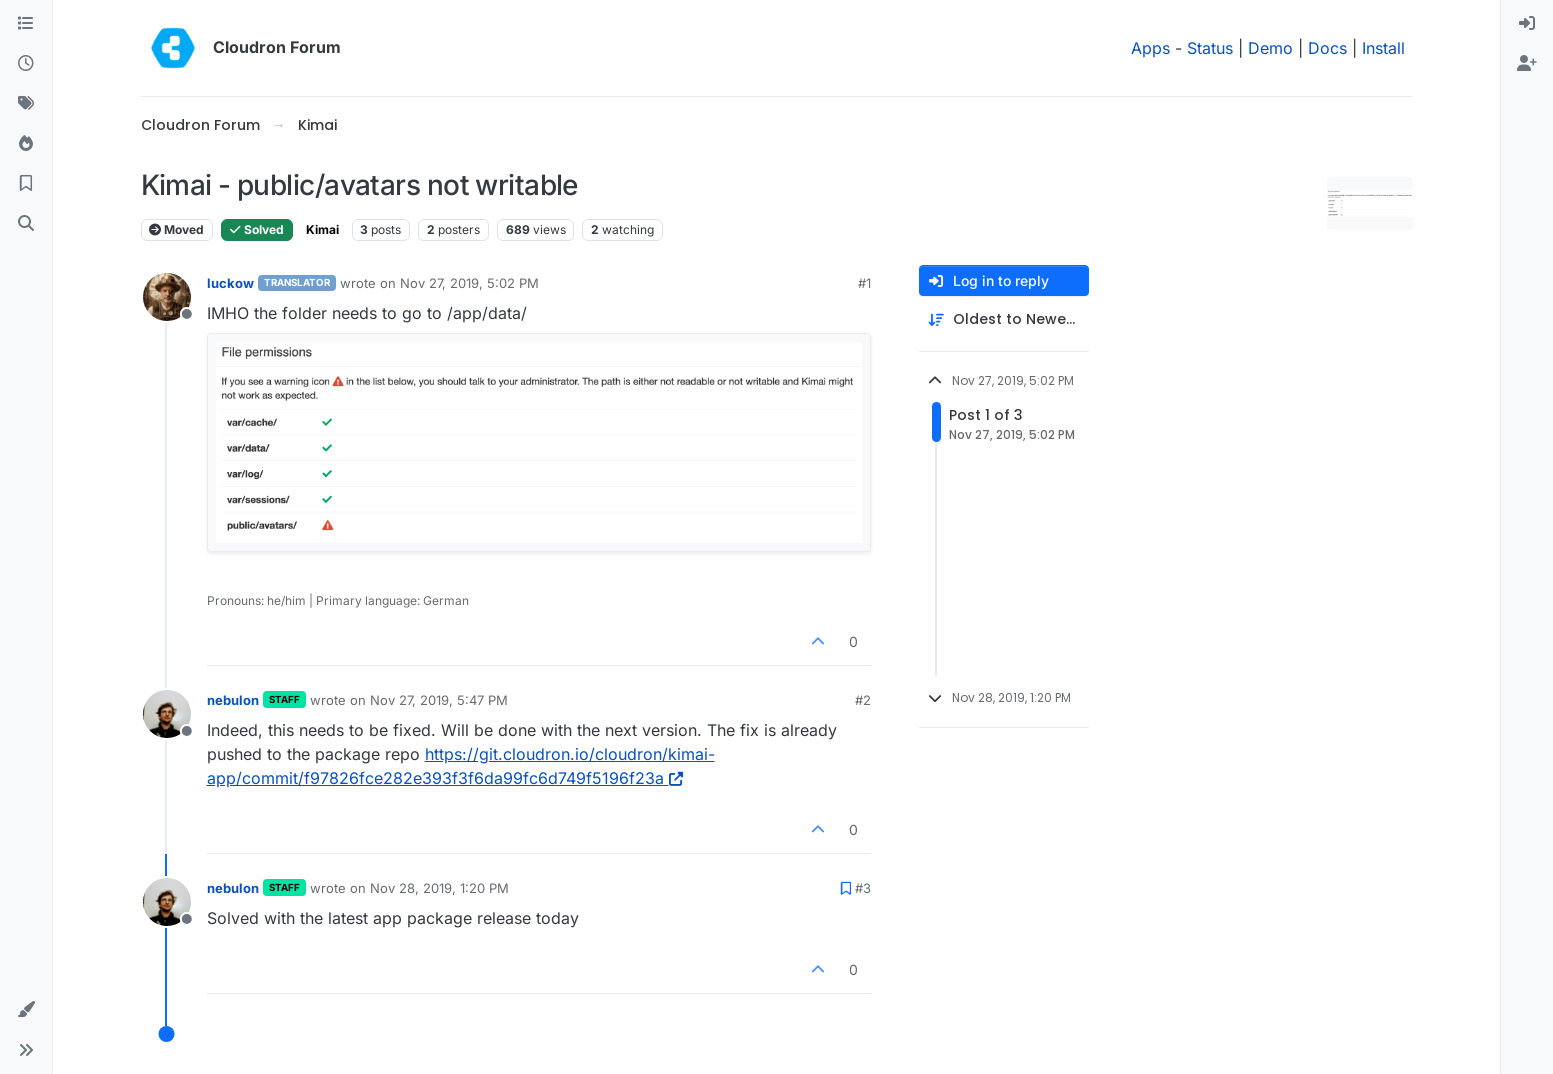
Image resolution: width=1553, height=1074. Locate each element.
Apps (1150, 48)
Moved (176, 229)
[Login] (1527, 24)
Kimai (322, 229)
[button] (26, 1010)
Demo (1270, 48)
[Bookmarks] (26, 184)
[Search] (26, 224)
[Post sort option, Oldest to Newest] (1004, 319)
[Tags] (26, 104)
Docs (1327, 48)
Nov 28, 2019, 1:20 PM (439, 888)
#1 (864, 283)
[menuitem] (1527, 24)
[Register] (1527, 64)
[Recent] (26, 64)
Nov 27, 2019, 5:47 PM (439, 700)
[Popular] (26, 144)
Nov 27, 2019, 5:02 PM (469, 283)
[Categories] (26, 24)
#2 (863, 700)
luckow (230, 283)
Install (1383, 48)
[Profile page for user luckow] (167, 297)
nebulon (233, 700)
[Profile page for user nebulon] (167, 714)
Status (1210, 48)
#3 (863, 888)
